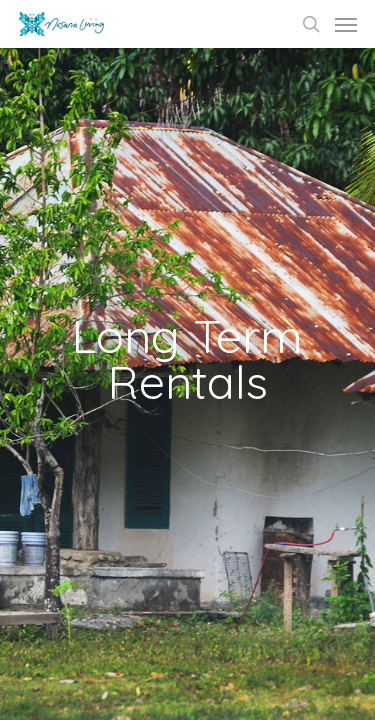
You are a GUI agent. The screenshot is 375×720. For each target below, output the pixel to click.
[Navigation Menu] (346, 24)
